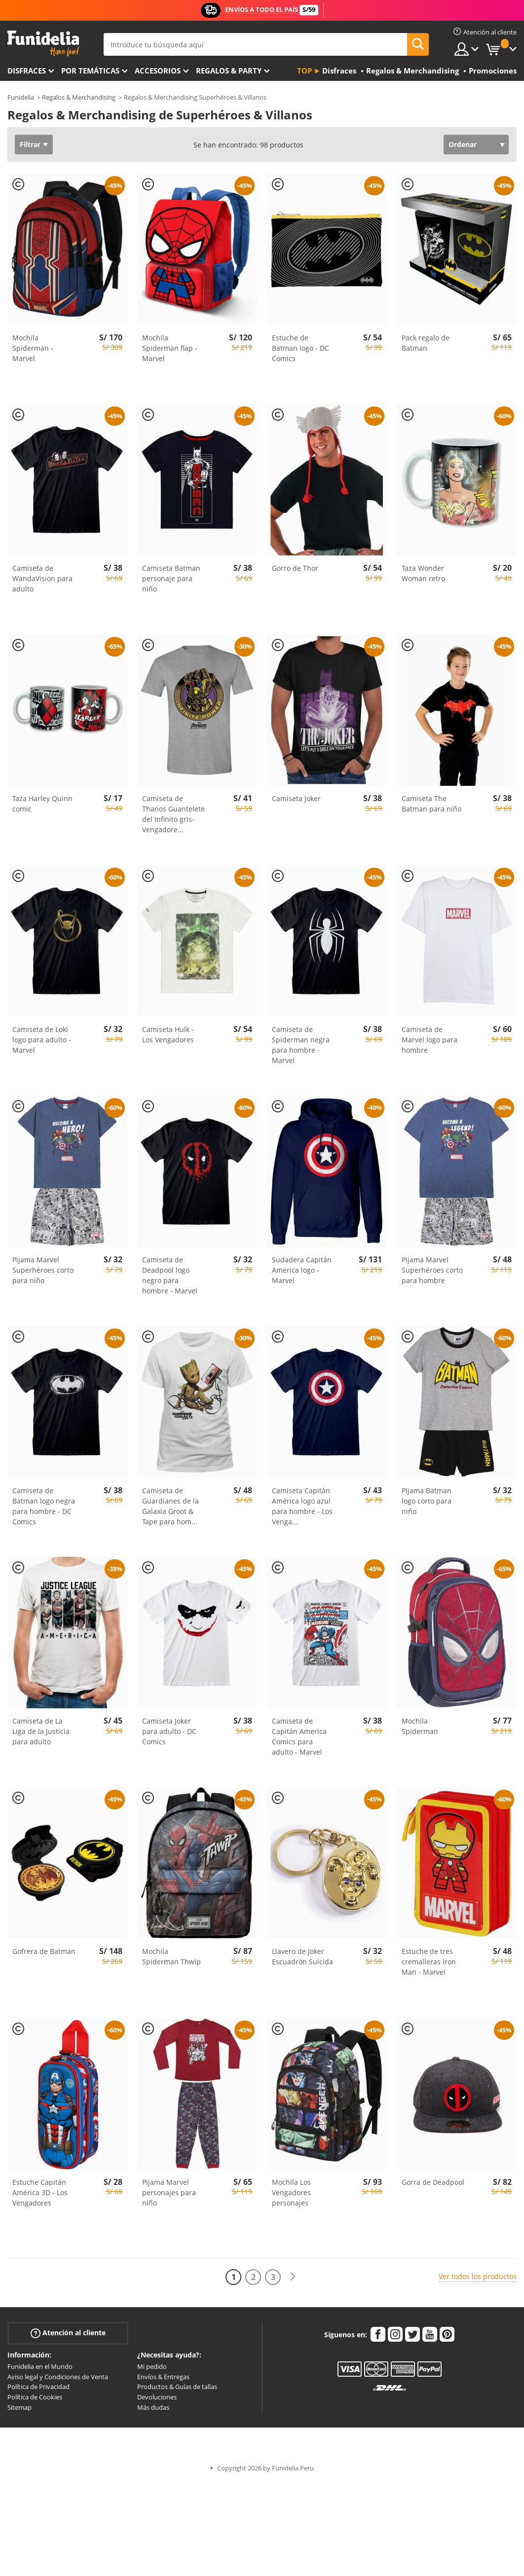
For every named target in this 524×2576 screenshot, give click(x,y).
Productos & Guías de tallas (177, 2386)
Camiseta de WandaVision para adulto (42, 578)
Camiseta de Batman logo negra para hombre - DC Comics (43, 1506)
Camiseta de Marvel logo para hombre (429, 1040)
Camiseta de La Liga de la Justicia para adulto (41, 1731)
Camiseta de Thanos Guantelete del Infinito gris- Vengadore (173, 814)
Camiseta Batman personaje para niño (171, 578)
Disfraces (26, 70)
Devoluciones (157, 2396)
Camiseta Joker (296, 798)
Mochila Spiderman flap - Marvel (169, 348)
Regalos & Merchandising (78, 97)
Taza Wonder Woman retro (423, 573)
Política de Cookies (34, 2396)
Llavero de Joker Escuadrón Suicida (302, 1956)
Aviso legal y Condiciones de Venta (57, 2376)
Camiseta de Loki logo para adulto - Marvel (41, 1040)
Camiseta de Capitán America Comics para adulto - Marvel (299, 1736)
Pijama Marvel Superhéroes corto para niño (43, 1270)
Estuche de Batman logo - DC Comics (300, 348)
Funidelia (20, 97)
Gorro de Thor (295, 568)
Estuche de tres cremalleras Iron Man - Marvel (429, 1962)
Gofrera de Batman (43, 1951)
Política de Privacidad (38, 2386)
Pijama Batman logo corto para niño (426, 1501)
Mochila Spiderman (420, 1726)
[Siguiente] (292, 2277)
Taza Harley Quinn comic (42, 803)
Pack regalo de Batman (425, 343)
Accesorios (158, 70)
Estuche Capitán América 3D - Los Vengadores (40, 2192)
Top (304, 70)
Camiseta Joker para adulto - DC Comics (169, 1731)
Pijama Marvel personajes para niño (169, 2192)
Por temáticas (90, 70)
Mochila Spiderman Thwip (171, 1956)
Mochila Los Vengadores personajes (291, 2192)
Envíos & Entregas (163, 2376)
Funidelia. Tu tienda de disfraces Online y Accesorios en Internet (43, 44)
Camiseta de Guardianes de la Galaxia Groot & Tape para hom (170, 1506)
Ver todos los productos (478, 2276)
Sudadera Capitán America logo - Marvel (302, 1270)
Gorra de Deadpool (433, 2182)
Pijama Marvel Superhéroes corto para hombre (432, 1270)
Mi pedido (152, 2366)
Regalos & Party (229, 70)
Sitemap (19, 2407)
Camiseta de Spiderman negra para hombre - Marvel (301, 1045)
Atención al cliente (68, 2333)
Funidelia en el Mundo (40, 2366)
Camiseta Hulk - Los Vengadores (168, 1034)
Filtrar (30, 144)
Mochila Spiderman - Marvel (32, 348)
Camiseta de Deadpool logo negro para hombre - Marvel (169, 1275)
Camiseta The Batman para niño (431, 803)
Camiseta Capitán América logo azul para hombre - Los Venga (302, 1506)
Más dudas (153, 2407)
